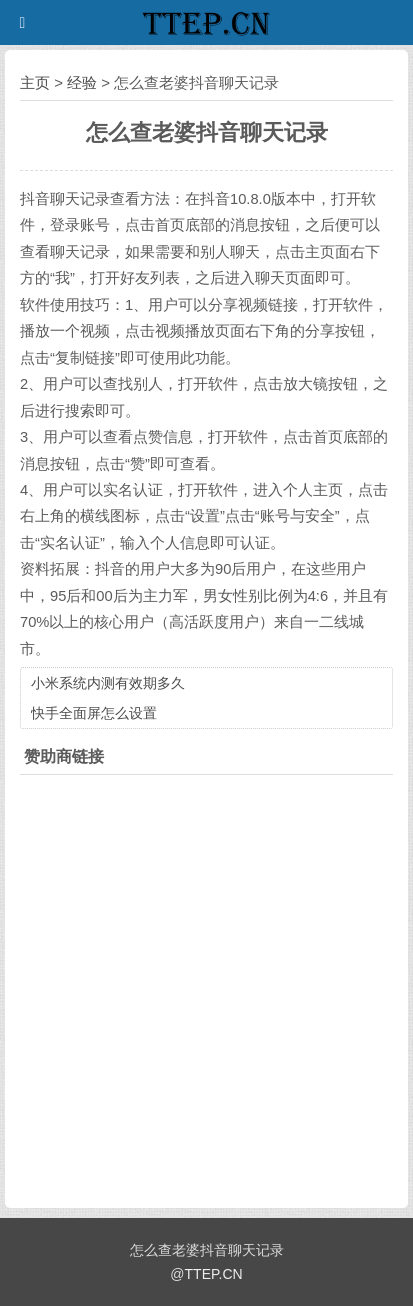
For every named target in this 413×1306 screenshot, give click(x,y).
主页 (35, 82)
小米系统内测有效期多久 (108, 683)
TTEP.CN (214, 1274)
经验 (82, 82)
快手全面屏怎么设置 (94, 713)
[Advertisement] (206, 986)
